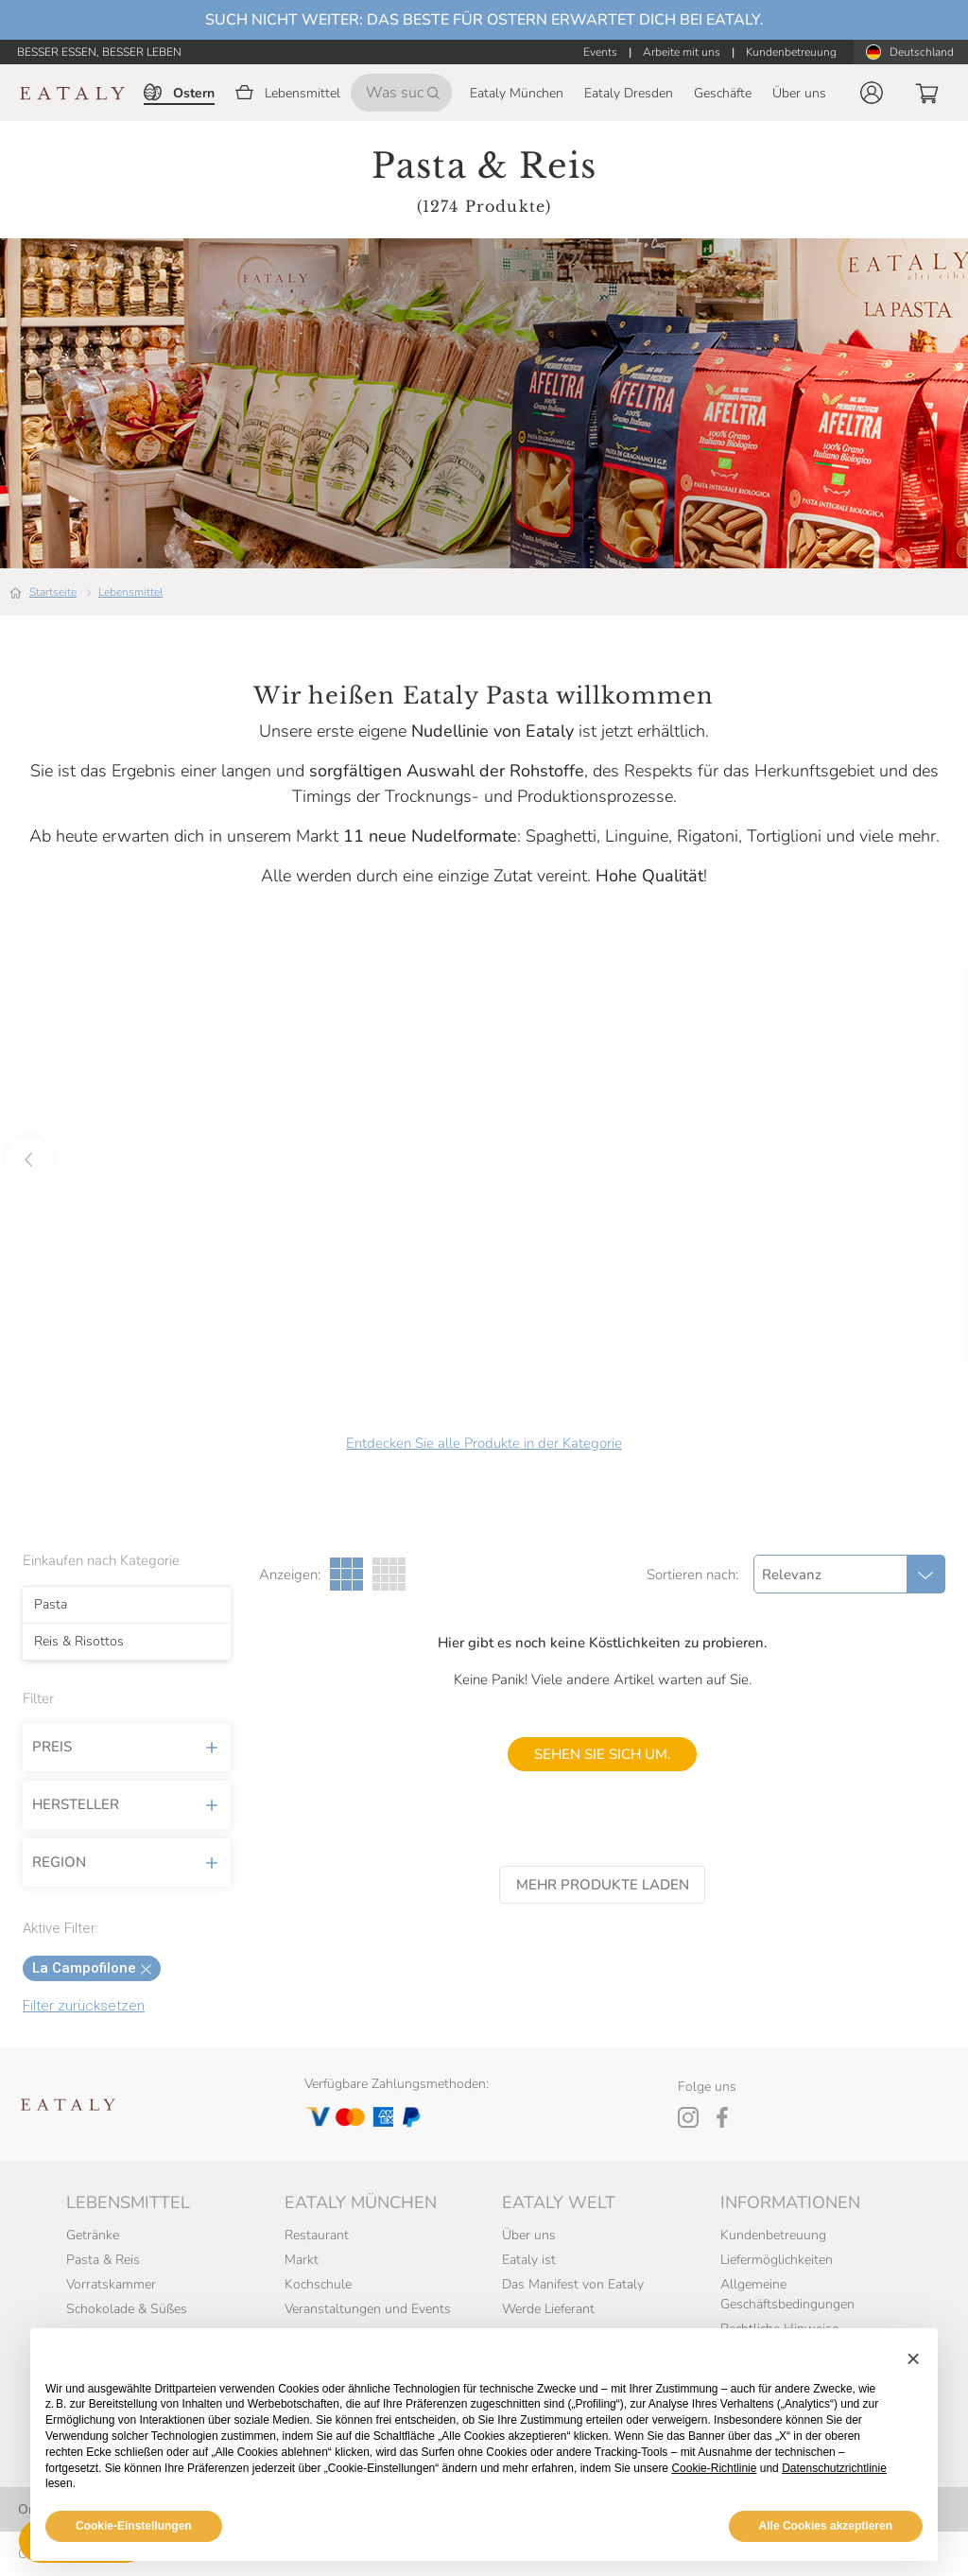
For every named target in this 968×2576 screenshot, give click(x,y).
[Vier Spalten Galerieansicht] (389, 1574)
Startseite (53, 592)
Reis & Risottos (79, 1641)
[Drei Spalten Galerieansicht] (346, 1574)
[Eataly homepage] (73, 93)
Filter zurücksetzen (84, 2005)
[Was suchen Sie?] (401, 93)
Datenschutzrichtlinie (834, 2468)
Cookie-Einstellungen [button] (134, 2525)
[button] (871, 92)
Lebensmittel (130, 592)
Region (126, 1863)
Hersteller (126, 1805)
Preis (126, 1747)
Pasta (50, 1604)
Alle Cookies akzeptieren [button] (825, 2525)
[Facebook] (722, 2117)
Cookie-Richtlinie (713, 2468)
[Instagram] (688, 2117)
